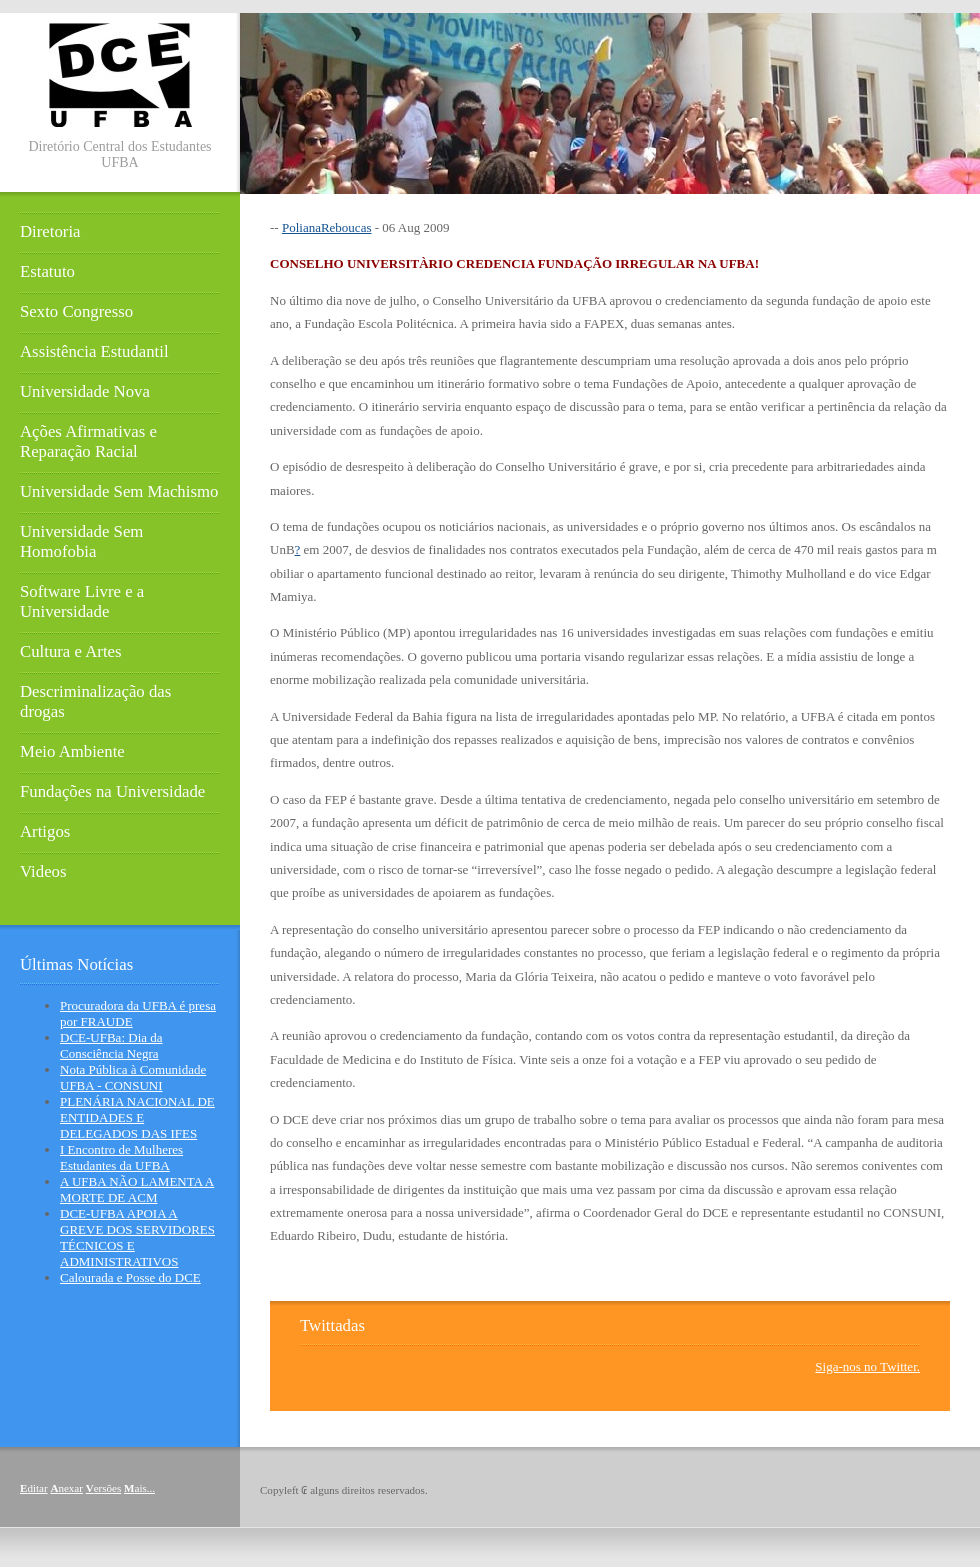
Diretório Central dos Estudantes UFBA (119, 154)
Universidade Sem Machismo (119, 491)
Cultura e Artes (71, 651)
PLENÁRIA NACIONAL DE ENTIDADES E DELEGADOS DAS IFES (137, 1117)
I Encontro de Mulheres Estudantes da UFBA (121, 1157)
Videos (43, 871)
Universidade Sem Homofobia (81, 541)
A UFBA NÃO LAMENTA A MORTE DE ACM (137, 1189)
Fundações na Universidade (112, 791)
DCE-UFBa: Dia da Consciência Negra (111, 1045)
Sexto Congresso (76, 311)
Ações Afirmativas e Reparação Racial (88, 441)
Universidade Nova (85, 391)
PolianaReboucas (327, 227)
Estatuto (47, 271)
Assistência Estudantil (94, 351)
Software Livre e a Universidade (82, 601)
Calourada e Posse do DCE (130, 1277)
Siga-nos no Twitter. (867, 1366)
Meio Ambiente (72, 751)
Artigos (45, 831)
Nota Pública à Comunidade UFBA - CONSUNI (133, 1077)
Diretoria (50, 231)
